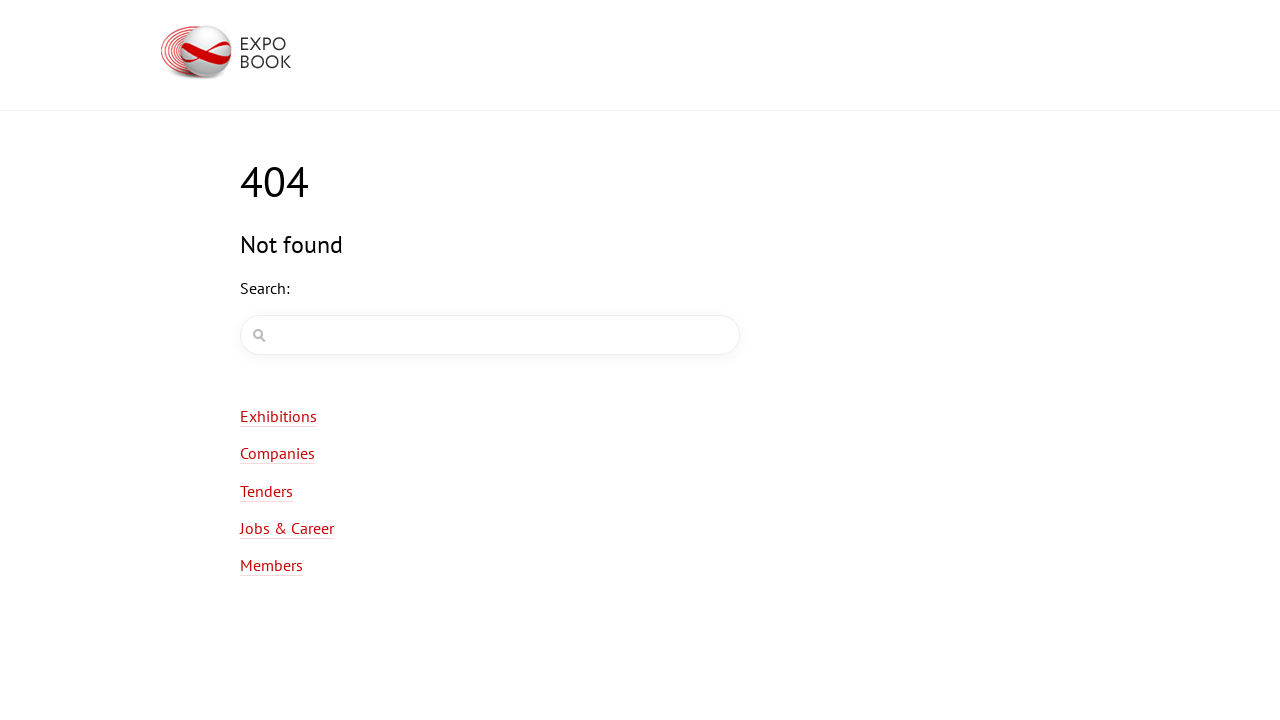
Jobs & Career (287, 528)
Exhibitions (278, 416)
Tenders (266, 491)
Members (271, 565)
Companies (277, 453)
